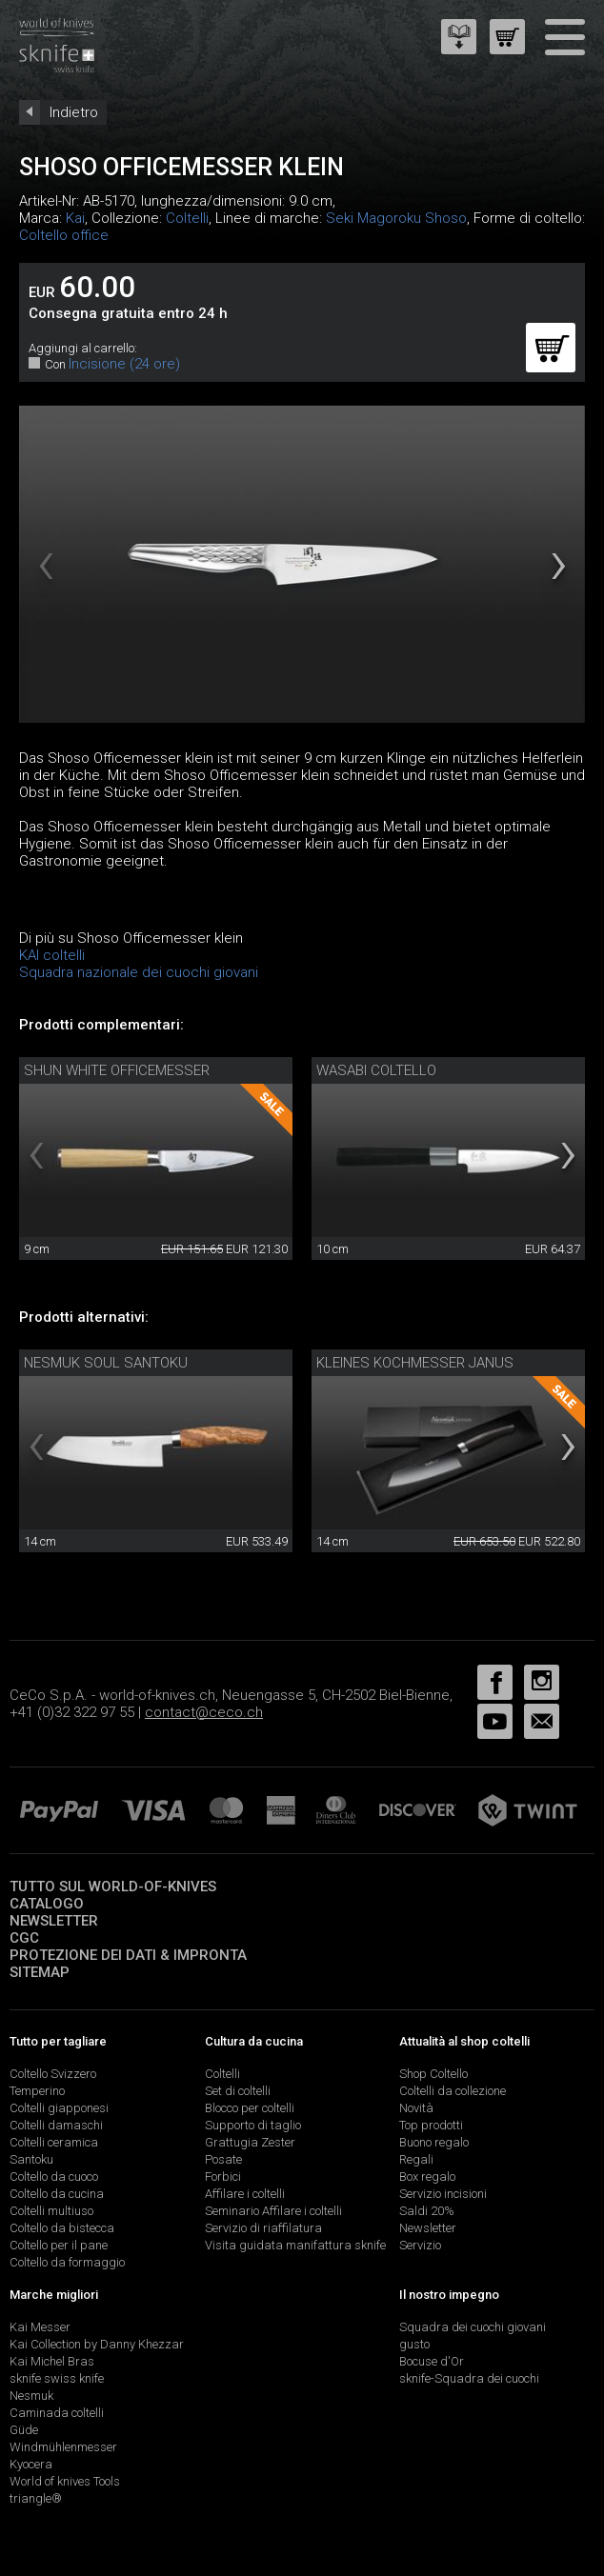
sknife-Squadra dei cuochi (469, 2378)
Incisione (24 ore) (124, 363)
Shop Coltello (433, 2074)
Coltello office (64, 235)
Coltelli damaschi (56, 2125)
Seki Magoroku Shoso (396, 218)
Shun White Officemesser (117, 1070)
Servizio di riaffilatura (263, 2228)
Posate (223, 2159)
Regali (416, 2159)
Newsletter (54, 1920)
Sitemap (40, 1972)
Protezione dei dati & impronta (128, 1955)
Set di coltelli (238, 2091)
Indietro (74, 112)
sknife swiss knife (57, 2378)
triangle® (36, 2498)
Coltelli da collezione (452, 2091)
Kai (75, 218)
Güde (24, 2430)
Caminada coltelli (57, 2413)
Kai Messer (40, 2327)
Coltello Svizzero (53, 2074)
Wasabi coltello (376, 1070)
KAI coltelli (52, 955)
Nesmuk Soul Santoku (106, 1362)
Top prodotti (431, 2125)
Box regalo (427, 2176)
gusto (414, 2344)
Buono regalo (434, 2142)
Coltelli (187, 218)
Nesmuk (31, 2395)
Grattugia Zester (250, 2142)
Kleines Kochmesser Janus (414, 1362)
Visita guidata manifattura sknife (295, 2245)
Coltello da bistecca (62, 2228)
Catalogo (47, 1903)
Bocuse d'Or (431, 2361)
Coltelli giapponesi (59, 2108)
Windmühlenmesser (63, 2447)
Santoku (31, 2159)
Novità (416, 2108)
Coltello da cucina (57, 2194)
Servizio (420, 2245)
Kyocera (31, 2464)
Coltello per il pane (59, 2245)
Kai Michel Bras (52, 2361)
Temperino (37, 2091)
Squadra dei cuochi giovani (472, 2327)
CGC (24, 1938)
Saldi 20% (426, 2211)
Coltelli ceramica (54, 2142)
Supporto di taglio (253, 2125)
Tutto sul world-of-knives (113, 1886)
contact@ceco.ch (204, 1712)
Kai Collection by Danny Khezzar (97, 2344)
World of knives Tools (65, 2481)
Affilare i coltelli (245, 2194)
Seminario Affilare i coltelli (273, 2211)
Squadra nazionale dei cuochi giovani (138, 972)
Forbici (223, 2176)
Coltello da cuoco (54, 2176)
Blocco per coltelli (249, 2108)
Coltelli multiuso (51, 2211)
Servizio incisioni (443, 2194)
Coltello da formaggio (67, 2262)
